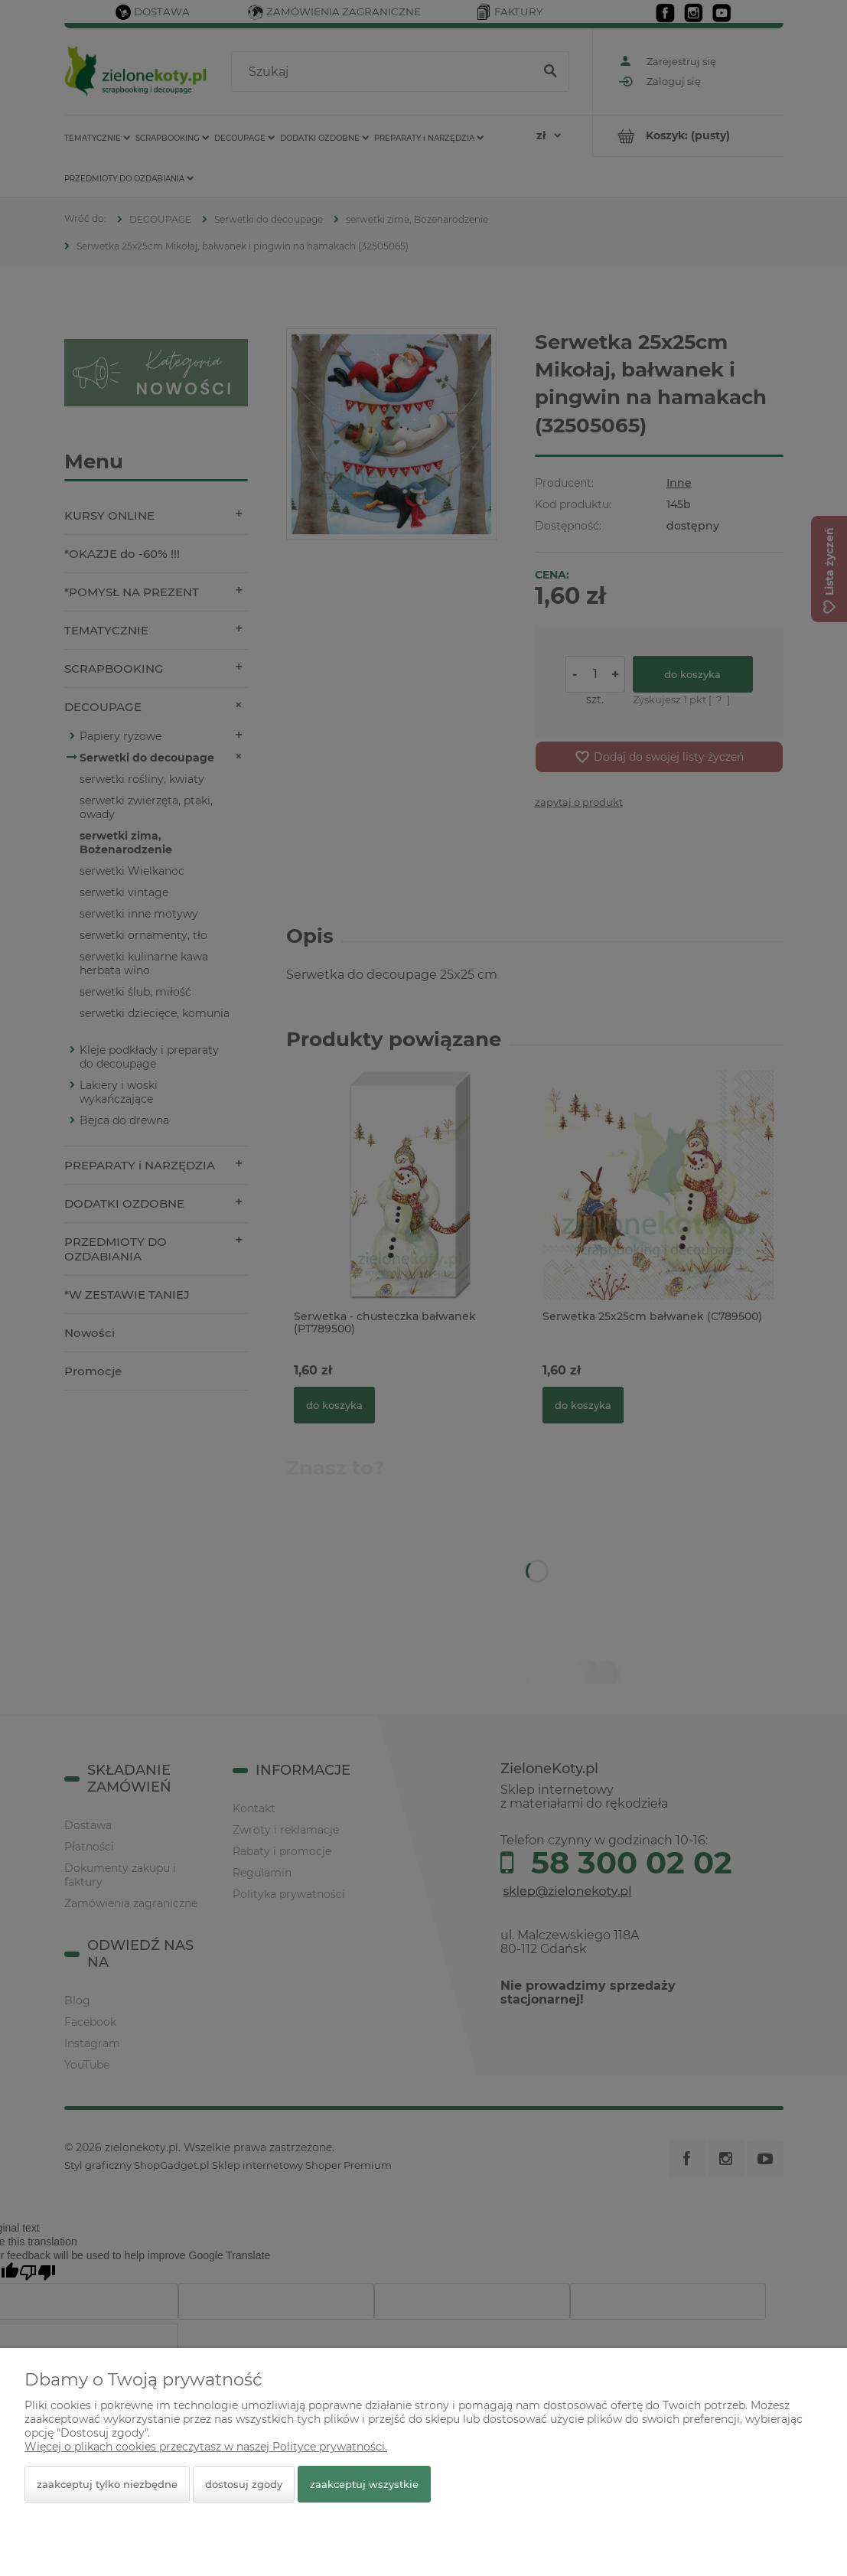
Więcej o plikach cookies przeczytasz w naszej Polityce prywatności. (205, 2447)
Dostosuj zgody (243, 2484)
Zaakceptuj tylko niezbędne (107, 2484)
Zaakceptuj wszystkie (364, 2484)
